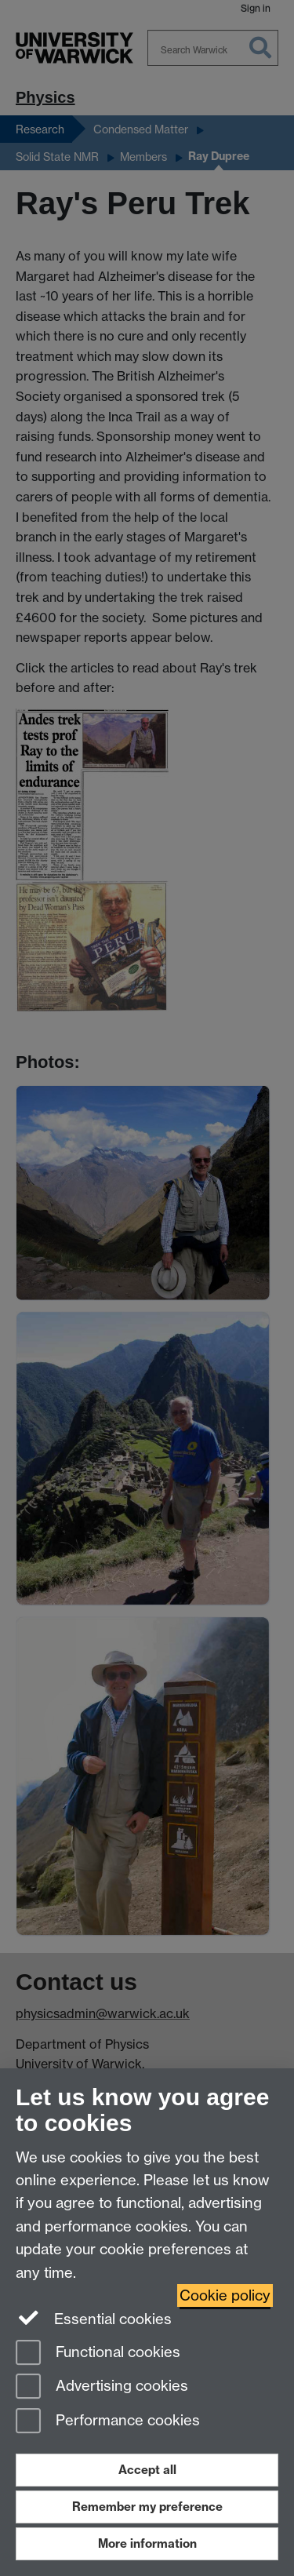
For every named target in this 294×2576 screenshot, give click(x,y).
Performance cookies (108, 2421)
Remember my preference (147, 2506)
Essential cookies (94, 2318)
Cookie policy (225, 2295)
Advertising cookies (102, 2387)
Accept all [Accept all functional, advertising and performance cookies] (147, 2469)
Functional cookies (98, 2353)
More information (147, 2543)
